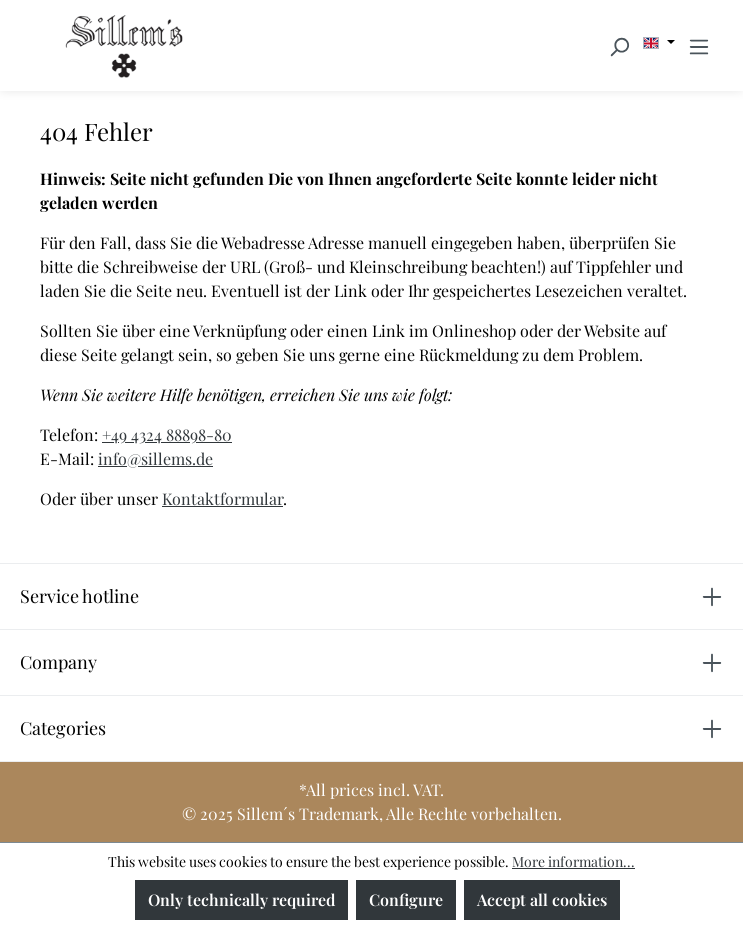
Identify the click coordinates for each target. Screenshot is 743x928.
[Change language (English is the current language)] (659, 43)
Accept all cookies (542, 899)
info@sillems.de (155, 458)
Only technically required (241, 899)
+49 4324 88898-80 (167, 434)
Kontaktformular (222, 498)
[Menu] (699, 46)
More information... (573, 861)
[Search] (619, 46)
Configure (406, 899)
